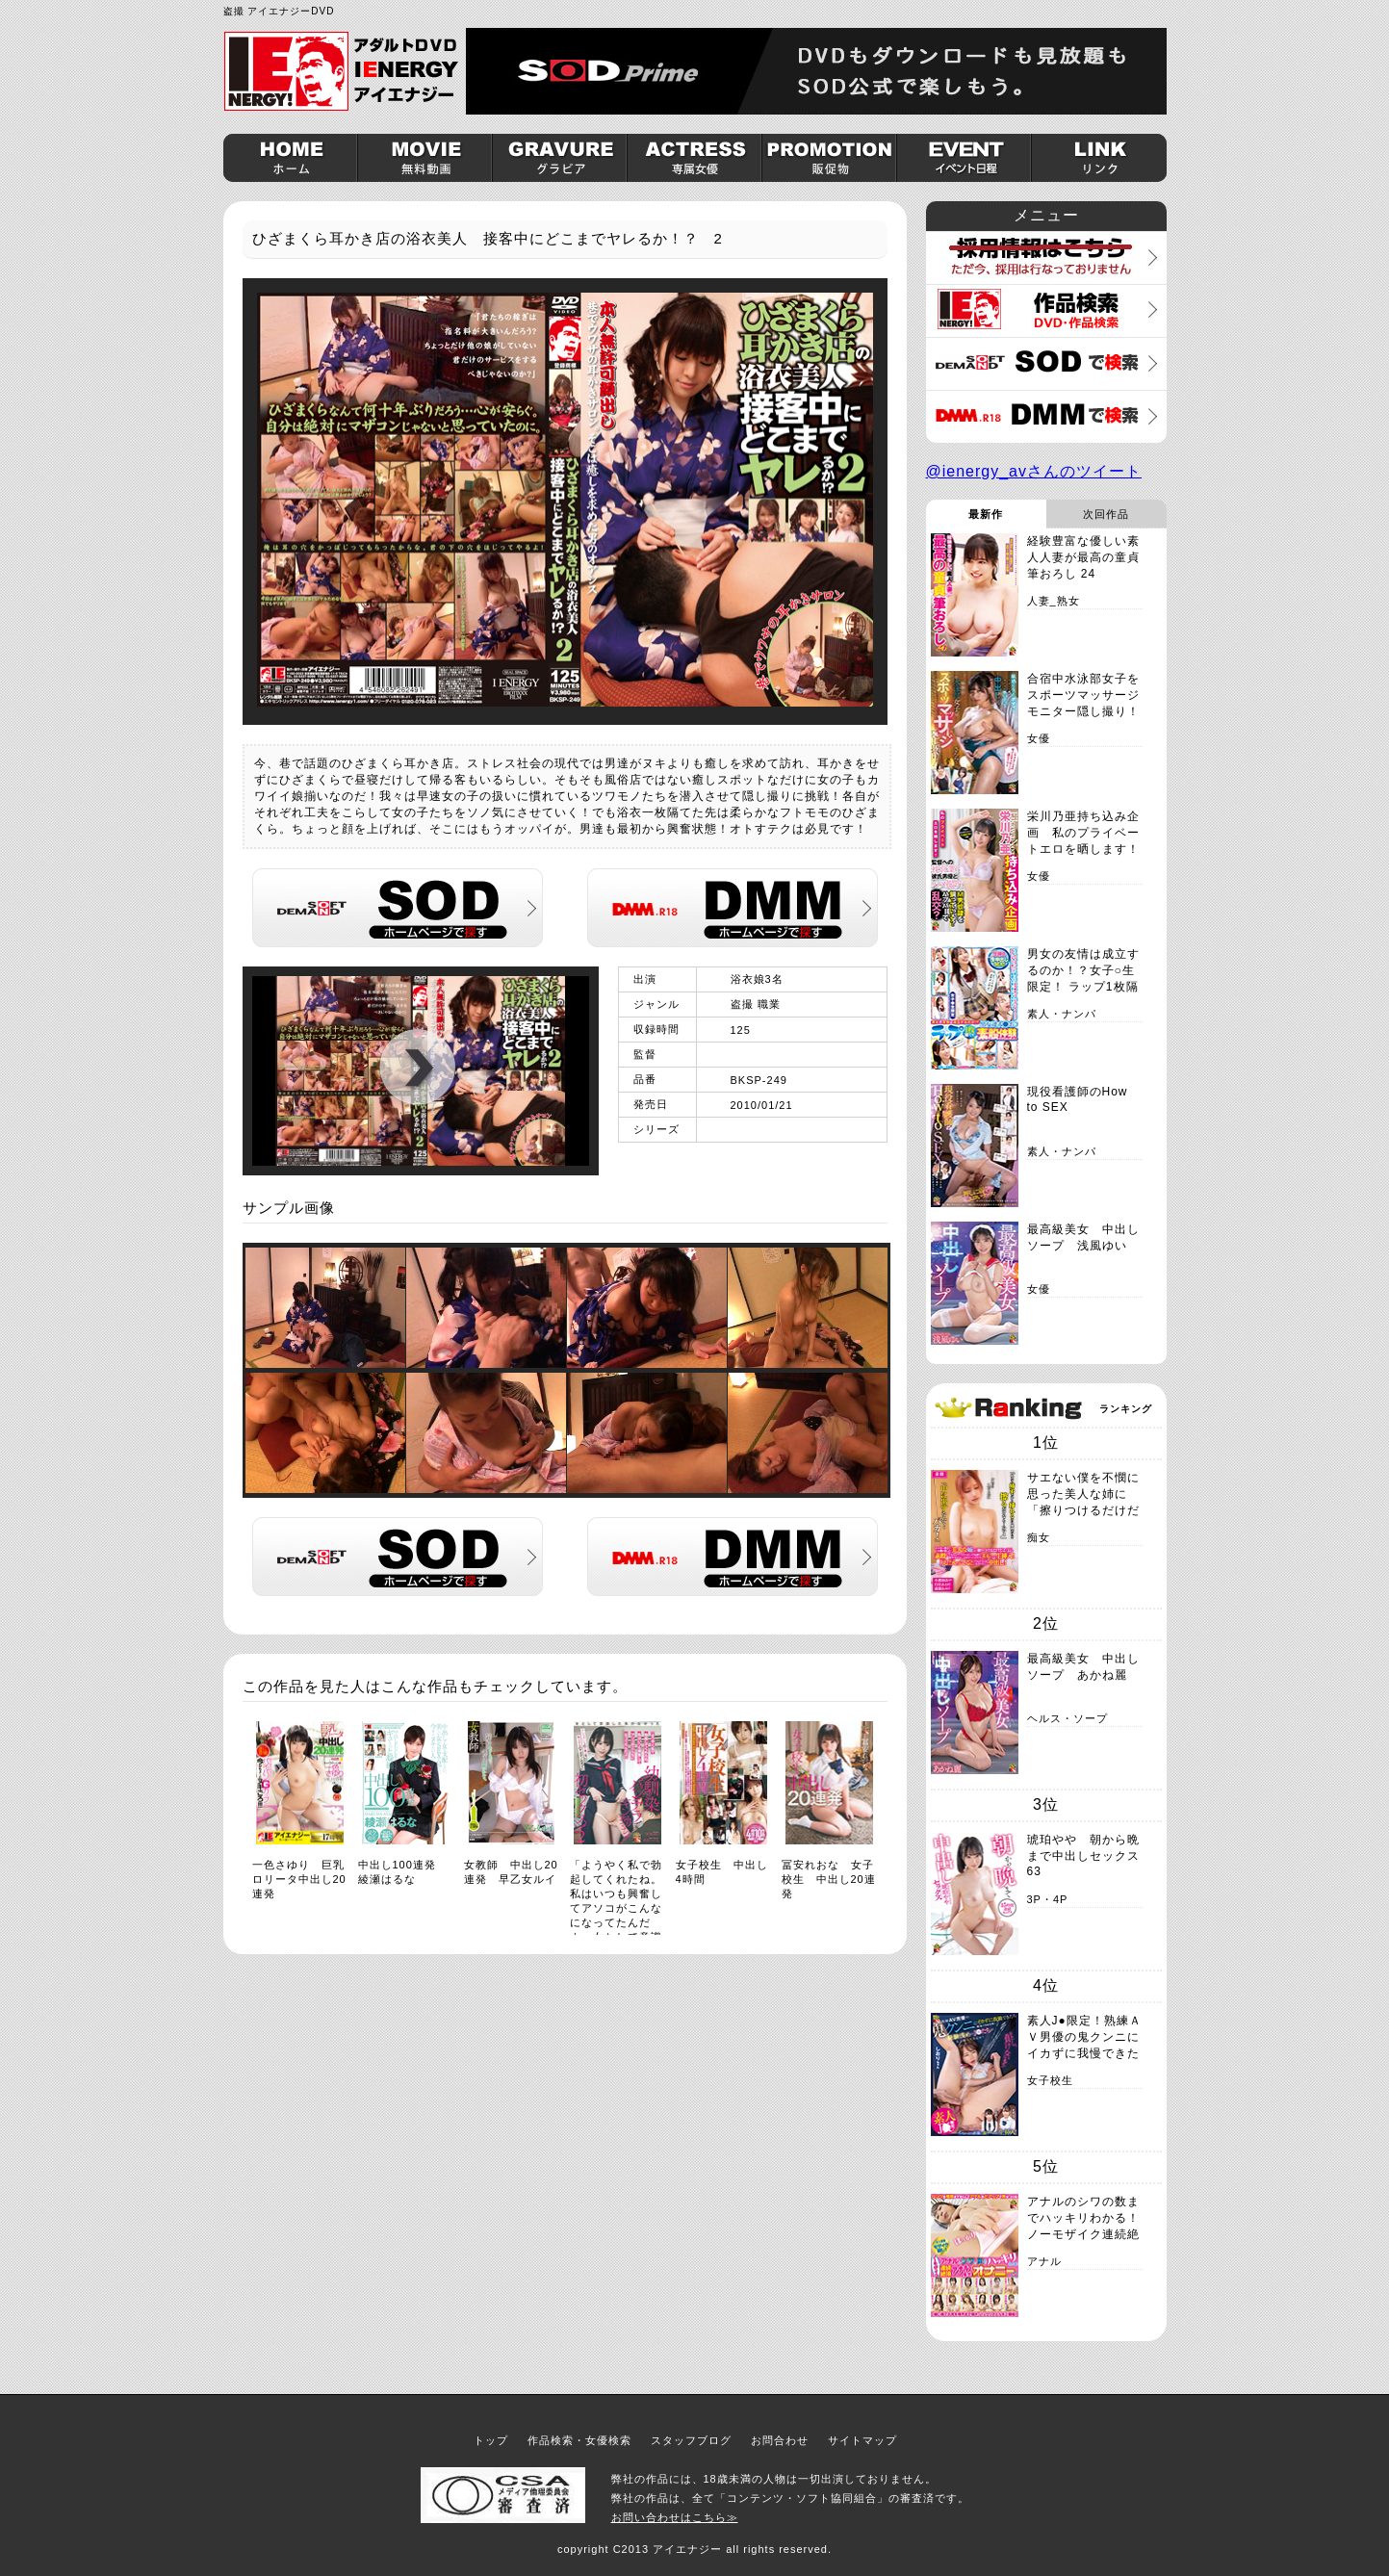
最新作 (985, 514)
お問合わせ (780, 2440)
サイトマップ (862, 2440)
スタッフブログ (691, 2440)
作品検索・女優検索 (579, 2440)
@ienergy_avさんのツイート (1034, 471)
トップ (491, 2440)
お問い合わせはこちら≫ (674, 2517)
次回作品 (1106, 514)
